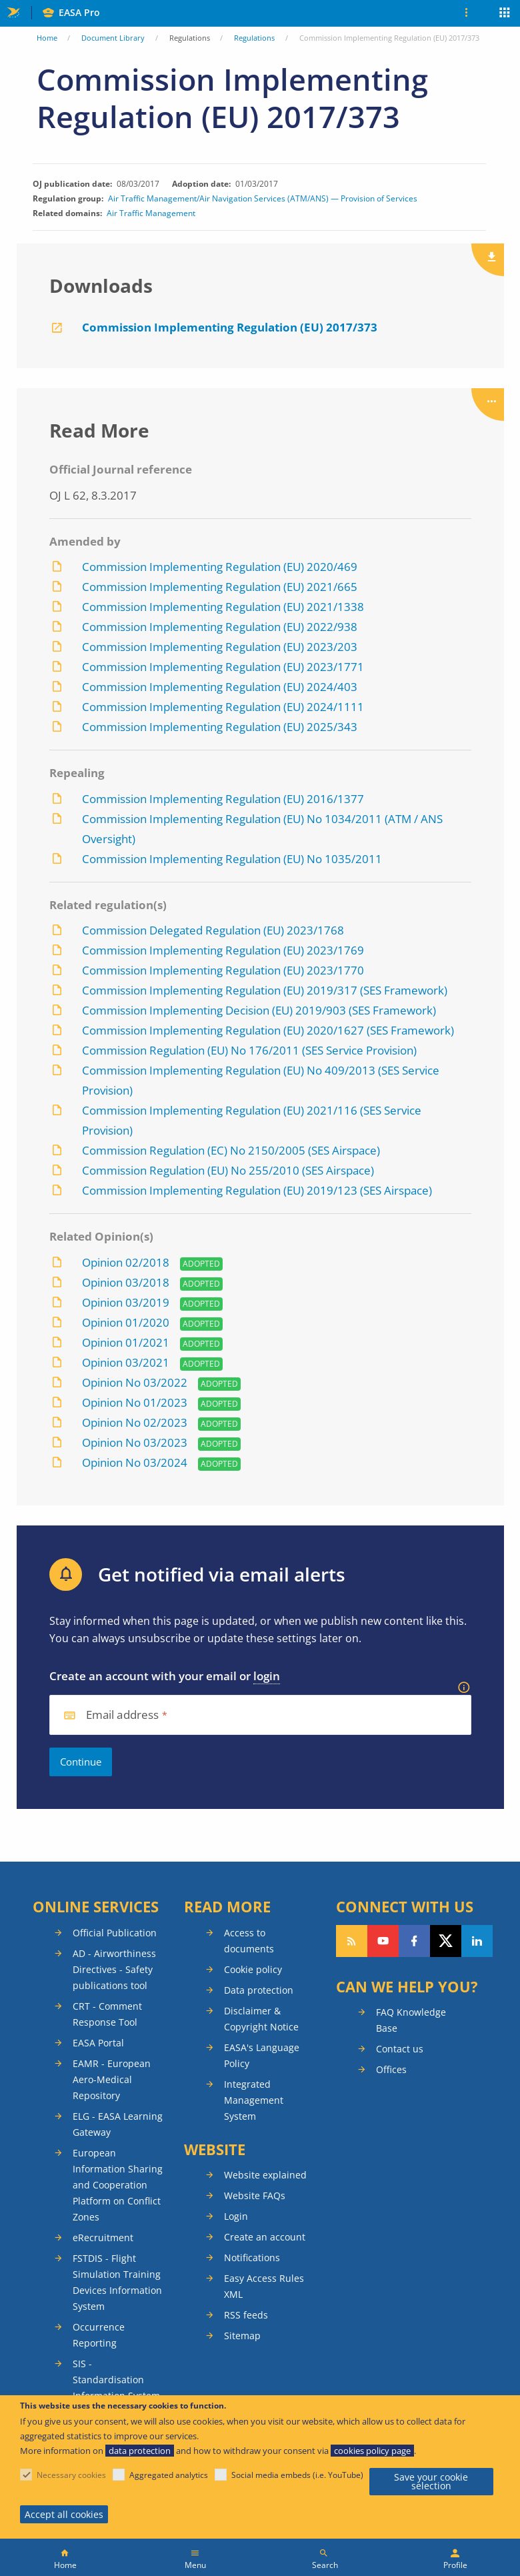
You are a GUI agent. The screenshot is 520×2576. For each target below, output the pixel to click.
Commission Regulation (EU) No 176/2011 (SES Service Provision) (249, 1050)
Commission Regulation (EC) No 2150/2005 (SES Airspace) (231, 1150)
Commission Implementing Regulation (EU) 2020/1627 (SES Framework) (268, 1030)
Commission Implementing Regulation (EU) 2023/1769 (223, 950)
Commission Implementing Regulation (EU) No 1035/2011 (232, 858)
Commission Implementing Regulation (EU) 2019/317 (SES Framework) (264, 990)
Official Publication (115, 1932)
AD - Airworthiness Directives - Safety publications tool (114, 1969)
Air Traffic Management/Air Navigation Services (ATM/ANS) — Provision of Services (262, 199)
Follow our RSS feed (351, 1941)
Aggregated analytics (168, 2475)
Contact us (399, 2048)
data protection (140, 2451)
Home (47, 38)
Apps (505, 14)
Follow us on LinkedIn (477, 1941)
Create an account (264, 2236)
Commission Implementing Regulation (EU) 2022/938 (219, 626)
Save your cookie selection (431, 2482)
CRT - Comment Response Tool (107, 2014)
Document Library (113, 38)
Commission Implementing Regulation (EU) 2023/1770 (223, 970)
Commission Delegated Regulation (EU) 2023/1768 (213, 930)
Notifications (252, 2257)
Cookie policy (253, 1969)
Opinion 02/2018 (125, 1262)
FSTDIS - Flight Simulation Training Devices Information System (117, 2282)
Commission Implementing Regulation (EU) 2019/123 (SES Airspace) (257, 1190)
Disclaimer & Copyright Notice (261, 2018)
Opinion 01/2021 (125, 1342)
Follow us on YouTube (383, 1941)
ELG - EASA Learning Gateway (118, 2124)
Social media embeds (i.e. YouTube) (297, 2475)
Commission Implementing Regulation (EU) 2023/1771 (223, 666)
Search (325, 2565)
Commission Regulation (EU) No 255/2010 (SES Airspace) (228, 1170)
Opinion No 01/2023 (134, 1402)
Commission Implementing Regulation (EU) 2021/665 (219, 586)
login (266, 1676)
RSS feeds (246, 2315)
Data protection (258, 1990)
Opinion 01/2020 (125, 1322)
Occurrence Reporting (99, 2335)
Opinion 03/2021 (125, 1362)
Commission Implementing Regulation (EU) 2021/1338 (223, 606)
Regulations (254, 38)
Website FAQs (254, 2195)
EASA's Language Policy (261, 2055)
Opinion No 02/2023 (134, 1422)
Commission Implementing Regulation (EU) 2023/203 (219, 646)
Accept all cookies (64, 2514)
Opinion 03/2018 (125, 1282)
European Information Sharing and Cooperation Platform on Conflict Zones (118, 2184)
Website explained (265, 2174)
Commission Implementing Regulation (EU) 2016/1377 (223, 798)
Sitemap (242, 2335)
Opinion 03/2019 (125, 1302)
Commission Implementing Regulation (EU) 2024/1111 (223, 706)
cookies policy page (372, 2451)
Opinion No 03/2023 (134, 1442)
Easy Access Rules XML (264, 2286)
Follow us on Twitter (445, 1941)
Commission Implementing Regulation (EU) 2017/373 (229, 327)
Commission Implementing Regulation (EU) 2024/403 (219, 686)
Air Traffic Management (151, 213)
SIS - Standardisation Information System (116, 2379)
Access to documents (249, 1940)
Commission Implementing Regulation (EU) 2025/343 (219, 726)
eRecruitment (103, 2237)
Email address (122, 1715)
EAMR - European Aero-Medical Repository (112, 2079)
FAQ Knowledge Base (411, 2020)
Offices (391, 2069)
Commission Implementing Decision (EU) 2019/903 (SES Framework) (259, 1010)
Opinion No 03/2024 (136, 1462)
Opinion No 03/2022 (134, 1382)
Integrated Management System (253, 2100)
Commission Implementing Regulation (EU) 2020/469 (219, 566)
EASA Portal (98, 2042)
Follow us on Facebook (414, 1941)
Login (236, 2216)
